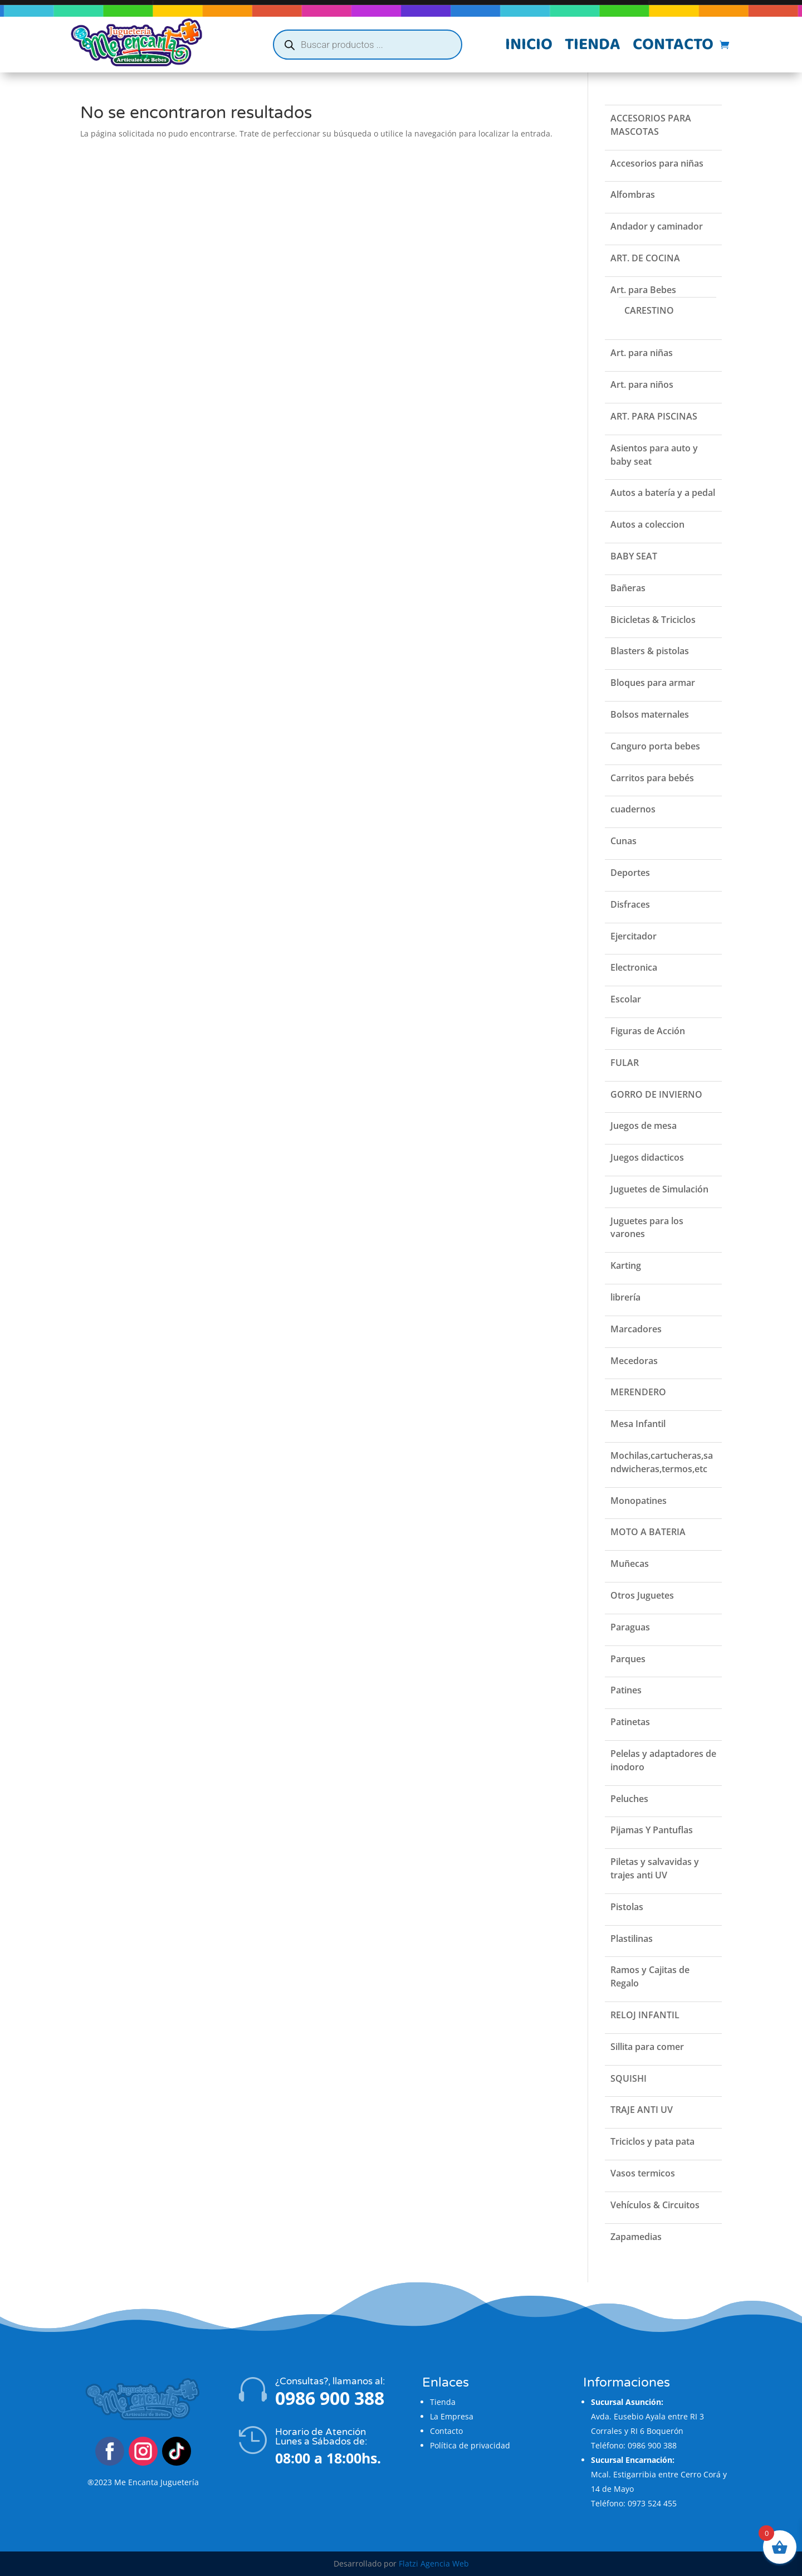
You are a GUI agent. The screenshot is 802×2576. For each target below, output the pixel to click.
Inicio (528, 47)
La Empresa (451, 2416)
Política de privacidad (470, 2445)
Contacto (673, 47)
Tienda (592, 47)
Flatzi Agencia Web (434, 2563)
